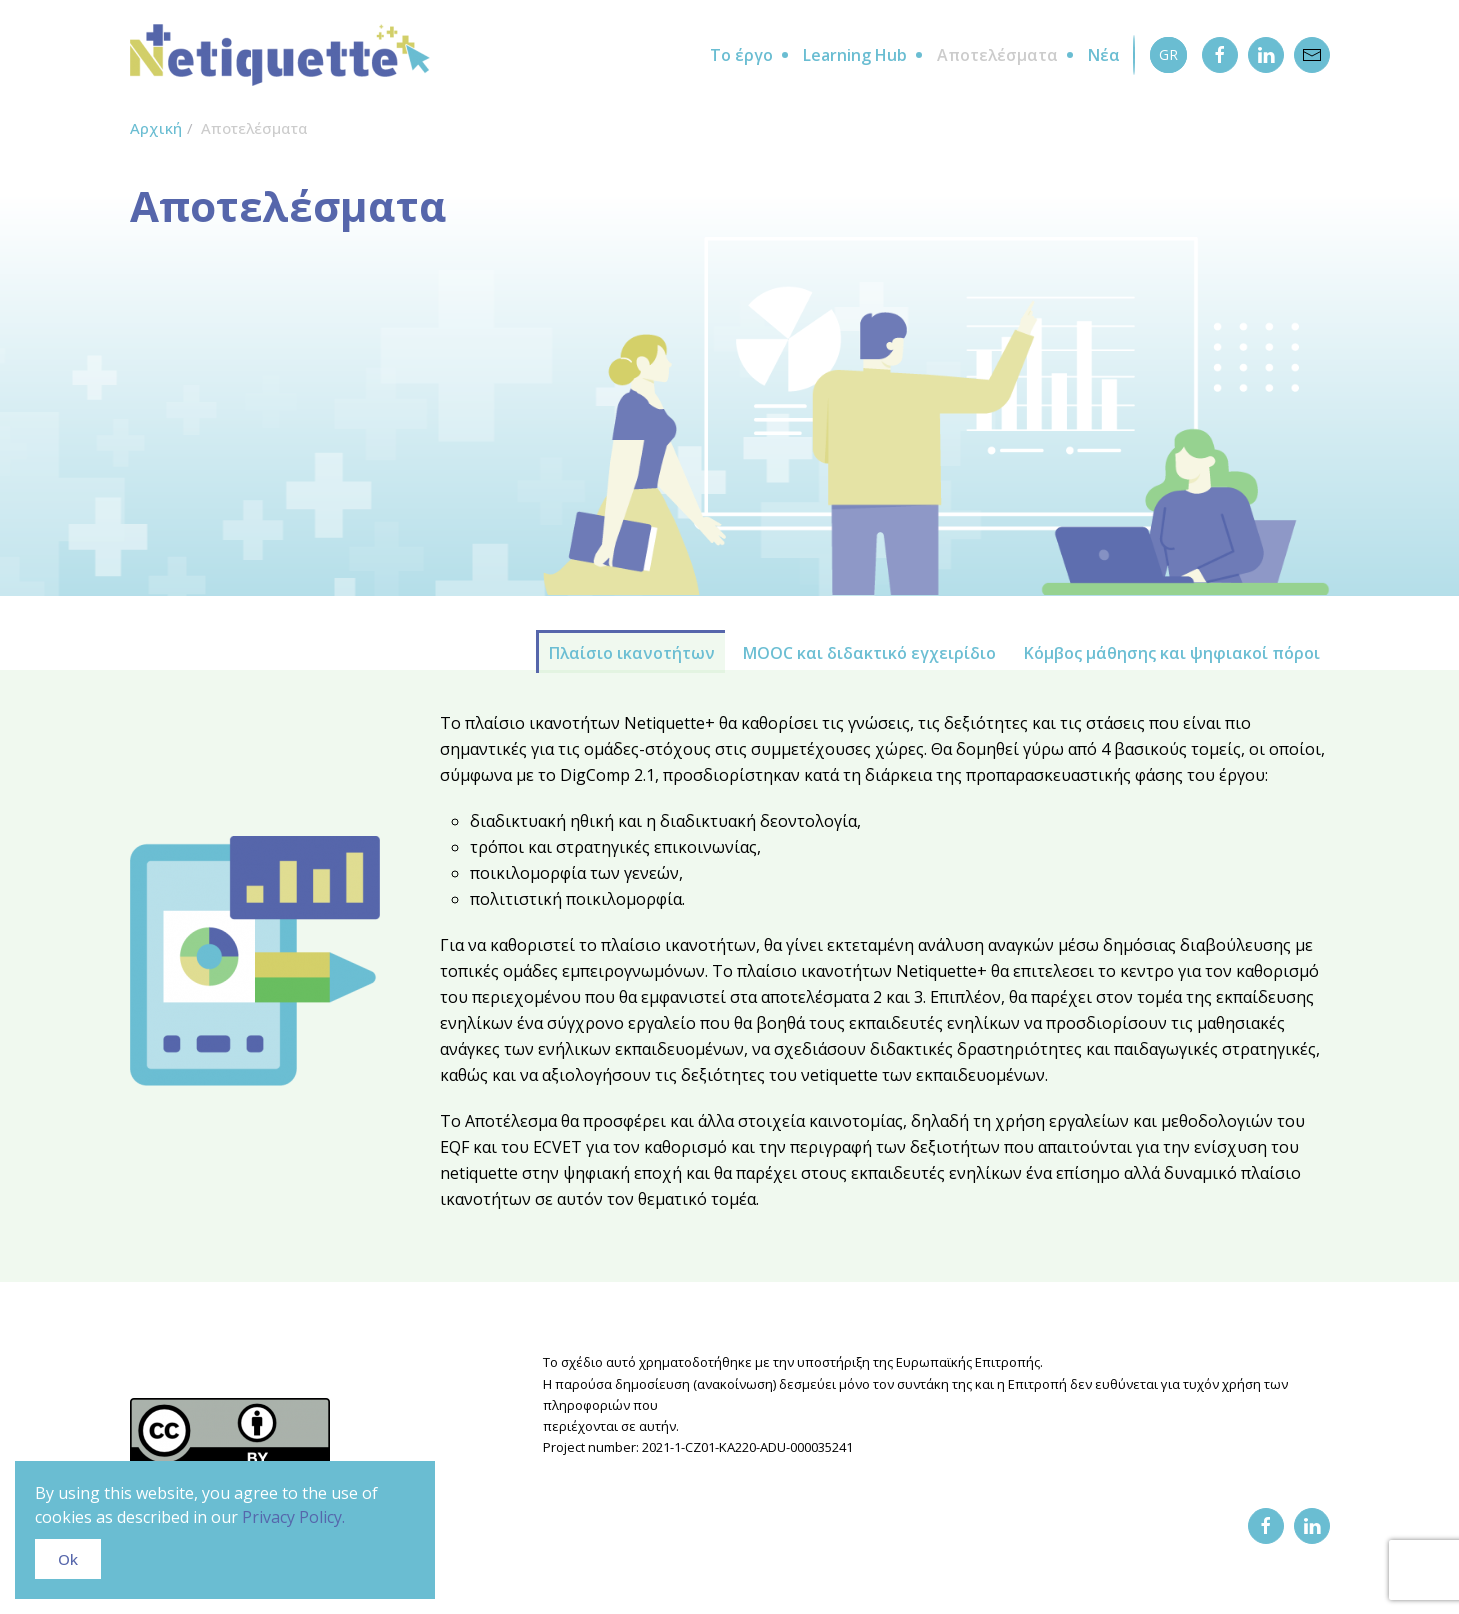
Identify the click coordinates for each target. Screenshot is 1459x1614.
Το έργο (741, 55)
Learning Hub (855, 55)
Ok (68, 1559)
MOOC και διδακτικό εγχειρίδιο (869, 653)
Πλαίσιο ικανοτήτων (632, 653)
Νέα (1104, 55)
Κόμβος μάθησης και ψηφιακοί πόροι (1172, 653)
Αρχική (156, 128)
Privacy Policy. (293, 1517)
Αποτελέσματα (997, 55)
